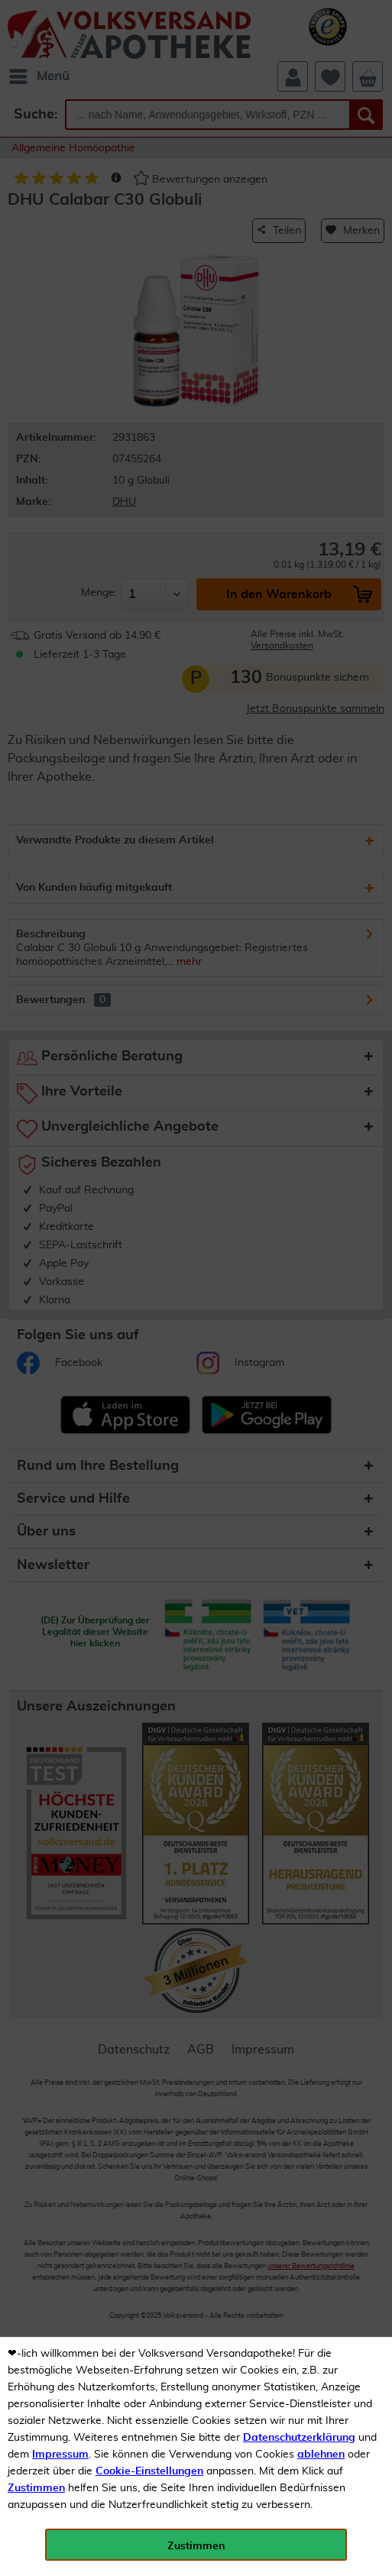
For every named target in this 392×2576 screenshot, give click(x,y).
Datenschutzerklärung (299, 2437)
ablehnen (321, 2454)
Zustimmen (36, 2488)
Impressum (60, 2454)
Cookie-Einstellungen (149, 2471)
